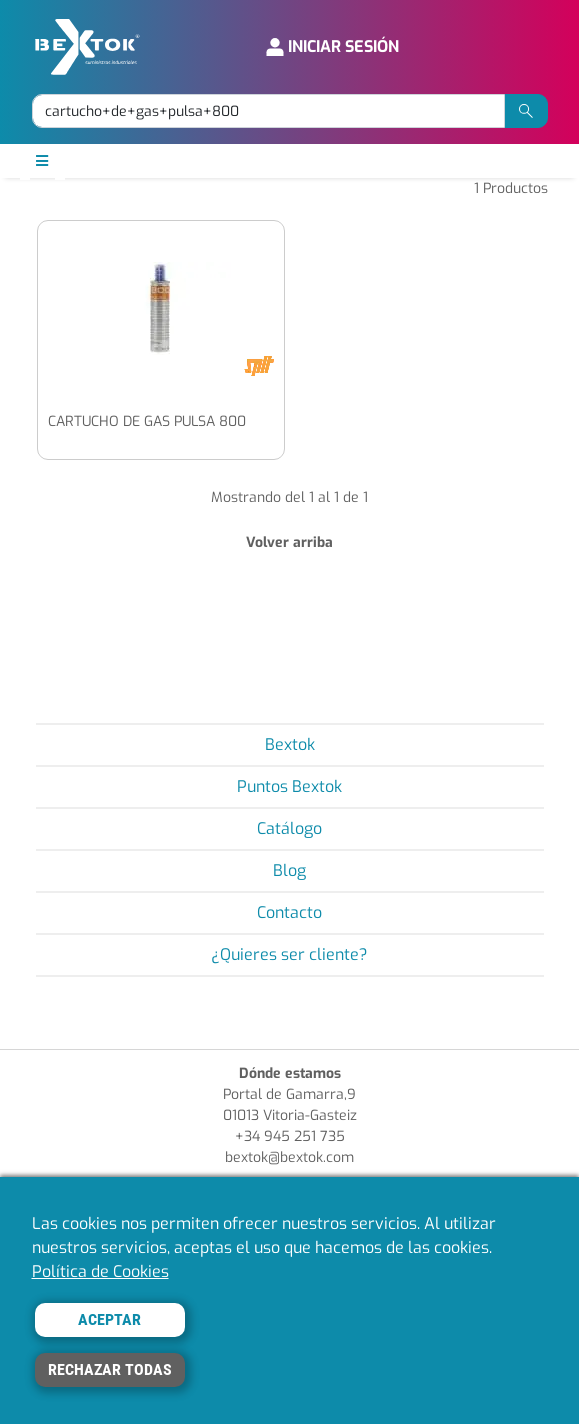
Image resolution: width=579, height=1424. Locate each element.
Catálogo (289, 828)
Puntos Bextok (289, 786)
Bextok (290, 744)
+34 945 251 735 (290, 1136)
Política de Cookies (100, 1271)
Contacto (289, 912)
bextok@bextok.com (289, 1157)
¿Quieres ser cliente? (289, 954)
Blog (289, 870)
